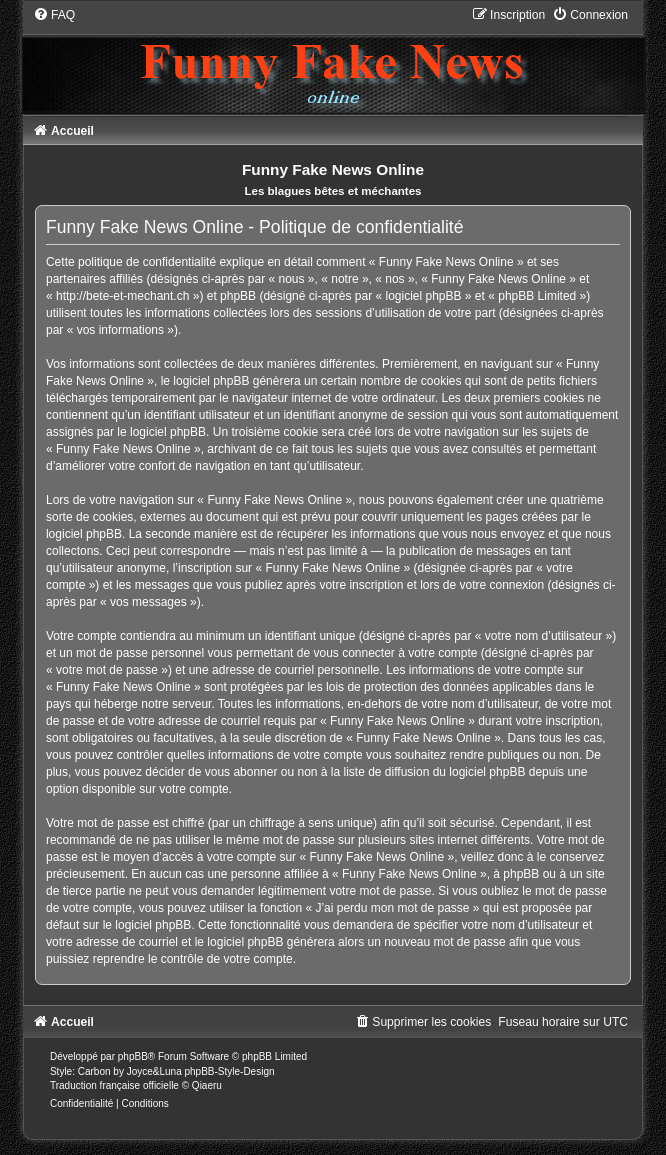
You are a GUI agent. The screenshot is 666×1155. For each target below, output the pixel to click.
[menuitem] (54, 15)
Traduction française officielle (114, 1085)
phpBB (133, 1056)
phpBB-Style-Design (229, 1071)
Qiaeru (207, 1085)
